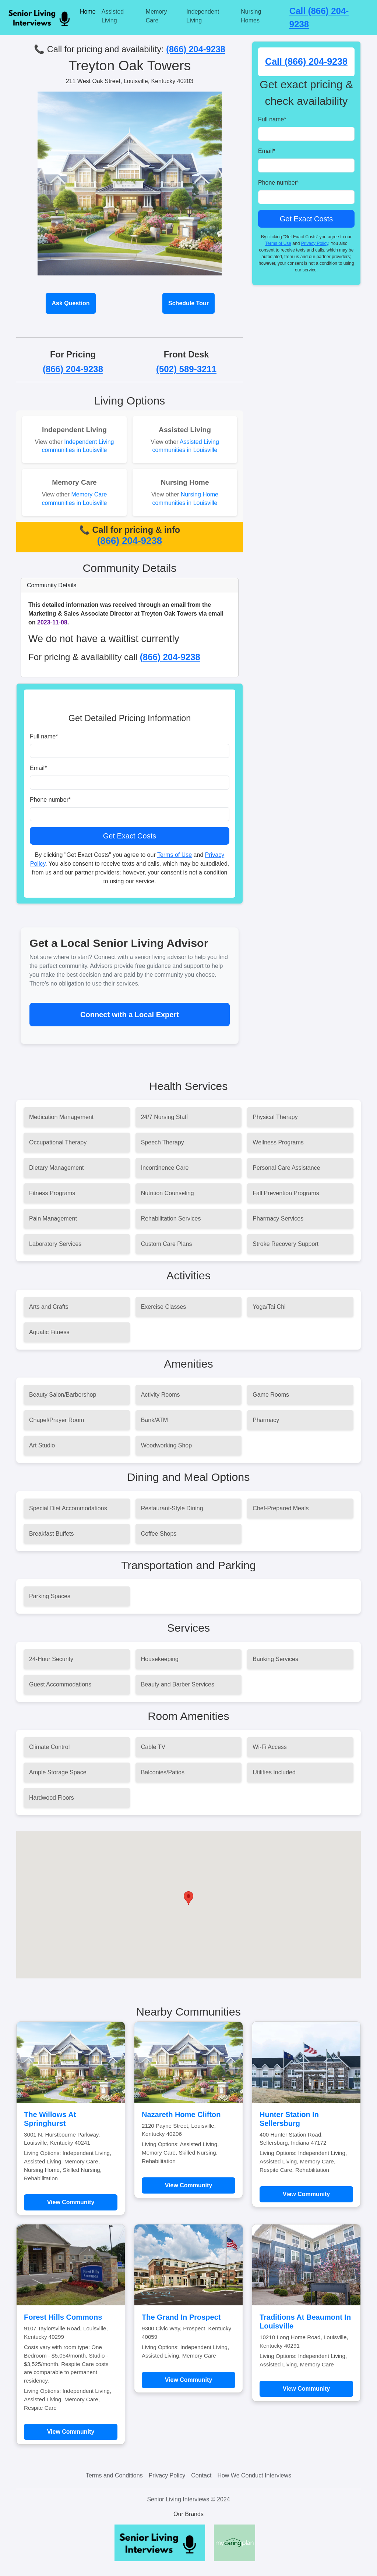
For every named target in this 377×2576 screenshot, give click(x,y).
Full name (44, 736)
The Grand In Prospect (181, 2317)
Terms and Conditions (114, 2475)
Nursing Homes (251, 16)
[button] (188, 1898)
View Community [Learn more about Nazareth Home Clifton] (188, 2185)
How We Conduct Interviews (254, 2475)
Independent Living (202, 16)
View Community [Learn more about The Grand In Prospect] (188, 2380)
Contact (201, 2475)
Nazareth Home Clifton (181, 2114)
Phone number (50, 800)
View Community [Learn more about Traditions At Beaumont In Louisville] (306, 2389)
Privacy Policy (314, 243)
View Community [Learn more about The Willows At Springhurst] (71, 2202)
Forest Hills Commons (63, 2317)
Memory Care (156, 16)
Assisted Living (113, 16)
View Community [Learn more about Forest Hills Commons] (71, 2432)
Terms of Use (174, 855)
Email (38, 768)
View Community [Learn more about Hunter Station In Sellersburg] (306, 2194)
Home (88, 11)
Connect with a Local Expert (129, 1015)
